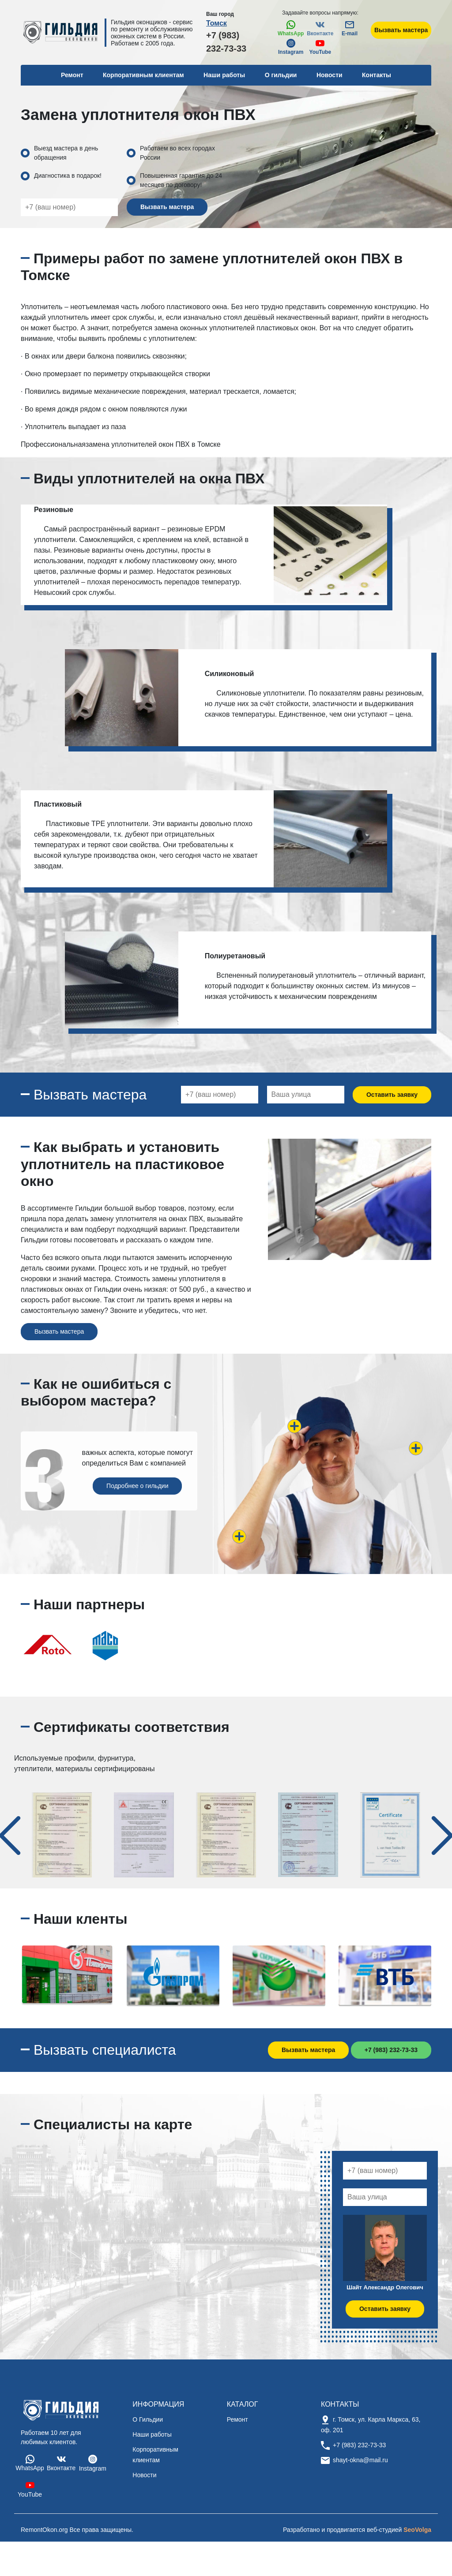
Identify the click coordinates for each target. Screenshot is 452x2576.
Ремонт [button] (72, 75)
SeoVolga (417, 2529)
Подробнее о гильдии (137, 1485)
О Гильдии (147, 2419)
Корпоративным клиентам (143, 75)
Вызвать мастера (401, 30)
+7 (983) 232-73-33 (226, 41)
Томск (216, 23)
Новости (329, 75)
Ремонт (237, 2419)
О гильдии (281, 75)
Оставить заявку (392, 1094)
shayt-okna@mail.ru (360, 2460)
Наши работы (224, 75)
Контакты (376, 75)
